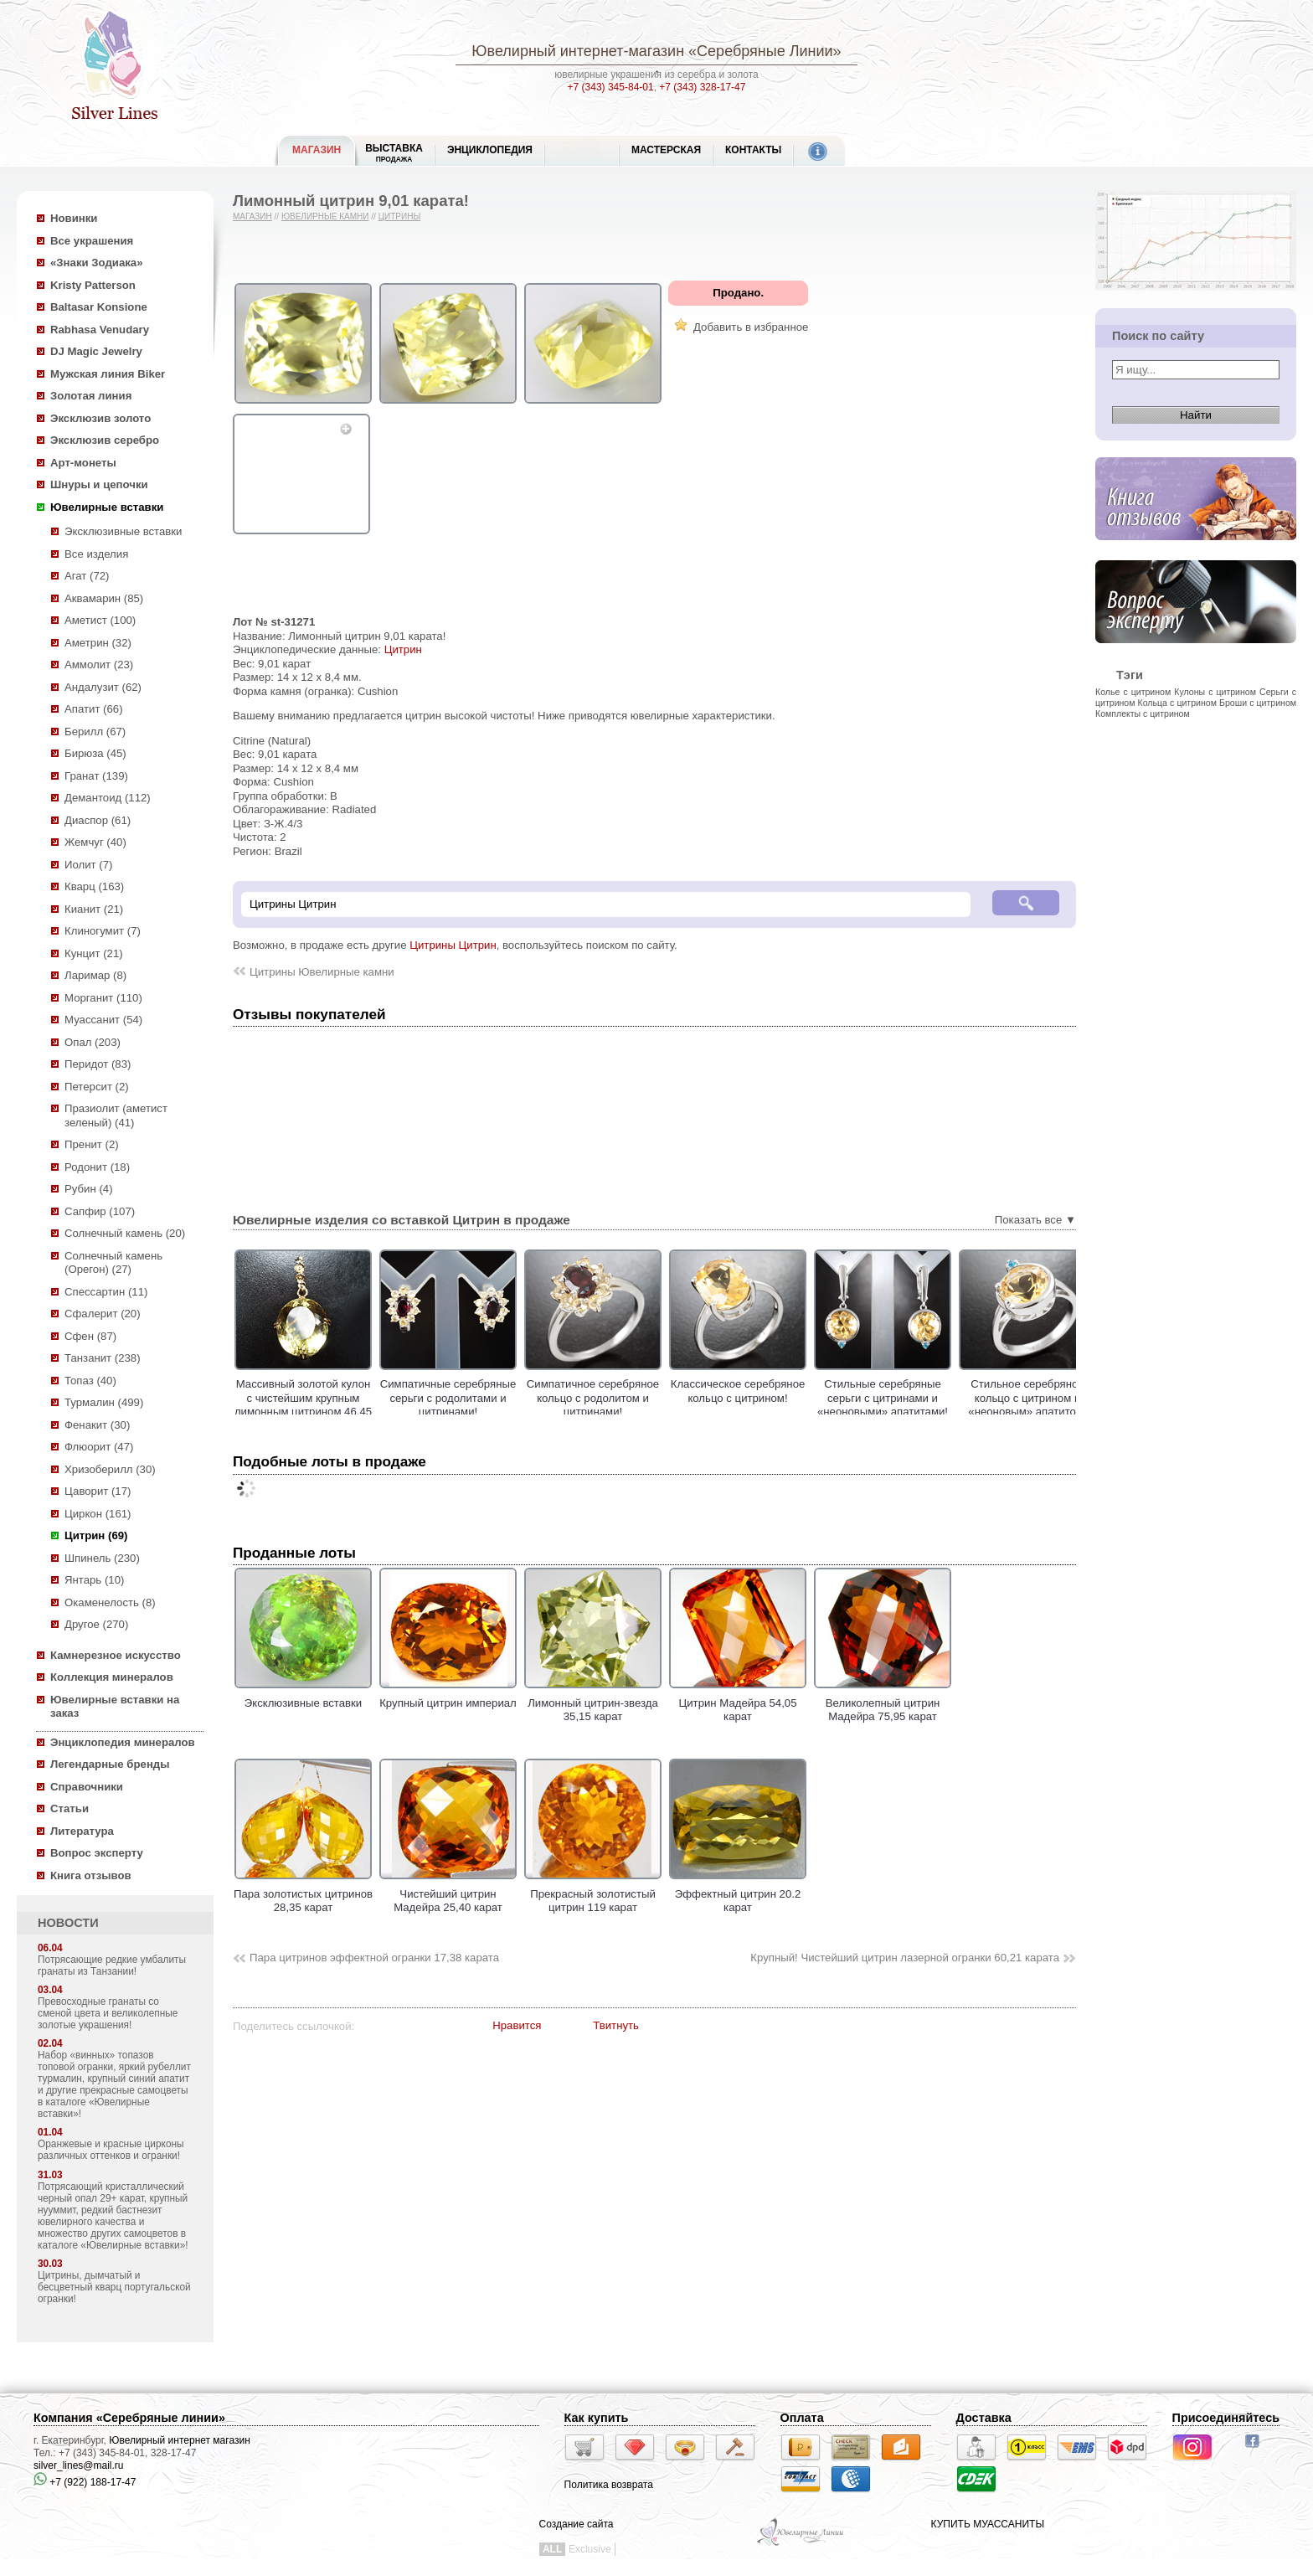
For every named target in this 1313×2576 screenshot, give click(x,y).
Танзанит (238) (102, 1358)
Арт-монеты (83, 462)
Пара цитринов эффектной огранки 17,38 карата (374, 1957)
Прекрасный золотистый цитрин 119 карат (593, 1893)
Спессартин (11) (105, 1291)
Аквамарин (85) (103, 598)
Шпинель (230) (102, 1558)
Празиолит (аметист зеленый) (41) (115, 1115)
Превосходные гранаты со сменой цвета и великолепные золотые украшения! (108, 2013)
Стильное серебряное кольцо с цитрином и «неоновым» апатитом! (1070, 1398)
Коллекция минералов (111, 1677)
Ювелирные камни (325, 216)
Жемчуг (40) (95, 842)
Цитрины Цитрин (452, 945)
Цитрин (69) (95, 1535)
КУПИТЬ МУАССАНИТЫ (987, 2524)
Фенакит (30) (97, 1425)
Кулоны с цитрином (1215, 692)
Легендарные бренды (110, 1764)
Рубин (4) (88, 1188)
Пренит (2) (91, 1144)
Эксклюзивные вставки (123, 531)
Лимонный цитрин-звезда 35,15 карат (593, 1702)
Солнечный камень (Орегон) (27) (113, 1262)
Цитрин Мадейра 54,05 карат (737, 1702)
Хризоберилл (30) (110, 1469)
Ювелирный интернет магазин (179, 2440)
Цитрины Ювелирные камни (322, 972)
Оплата (802, 2417)
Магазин (252, 216)
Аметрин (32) (97, 642)
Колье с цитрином (1133, 692)
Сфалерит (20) (102, 1313)
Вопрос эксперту (96, 1853)
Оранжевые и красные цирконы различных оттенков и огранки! (111, 2149)
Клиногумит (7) (102, 931)
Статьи (69, 1808)
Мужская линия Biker (107, 374)
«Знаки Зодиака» (96, 262)
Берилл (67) (95, 731)
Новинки (73, 218)
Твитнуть (616, 2025)
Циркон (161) (97, 1513)
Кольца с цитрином (1177, 703)
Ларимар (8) (95, 975)
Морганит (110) (103, 998)
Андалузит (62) (103, 687)
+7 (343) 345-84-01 (611, 87)
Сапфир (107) (99, 1211)
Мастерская (666, 150)
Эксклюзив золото (100, 418)
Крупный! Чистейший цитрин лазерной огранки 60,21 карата (904, 1957)
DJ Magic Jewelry (96, 351)
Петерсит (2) (96, 1086)
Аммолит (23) (98, 664)
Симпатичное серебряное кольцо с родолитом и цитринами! (635, 1398)
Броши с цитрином (1257, 703)
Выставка (394, 152)
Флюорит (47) (98, 1446)
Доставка (984, 2417)
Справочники (86, 1786)
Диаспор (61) (97, 820)
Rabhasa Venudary (99, 329)
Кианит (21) (93, 909)
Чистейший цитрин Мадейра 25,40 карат (448, 1893)
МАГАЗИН (316, 150)
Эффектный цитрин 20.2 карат (737, 1893)
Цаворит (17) (97, 1491)
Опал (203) (92, 1042)
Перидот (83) (97, 1064)
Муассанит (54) (103, 1019)
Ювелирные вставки (106, 507)
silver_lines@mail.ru (78, 2465)
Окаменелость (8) (110, 1602)
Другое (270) (96, 1624)
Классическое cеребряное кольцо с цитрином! (780, 1391)
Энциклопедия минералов (122, 1742)
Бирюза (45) (95, 753)
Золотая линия (90, 395)
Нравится (516, 2025)
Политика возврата (608, 2485)
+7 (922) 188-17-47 (84, 2482)
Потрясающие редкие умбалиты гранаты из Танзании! (112, 1965)
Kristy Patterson (93, 285)
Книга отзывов (90, 1875)
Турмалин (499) (103, 1402)
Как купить (596, 2417)
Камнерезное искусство (115, 1655)
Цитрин (403, 649)
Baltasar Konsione (98, 307)
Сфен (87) (90, 1336)
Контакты (753, 150)
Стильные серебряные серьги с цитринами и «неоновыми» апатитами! (924, 1398)
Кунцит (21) (93, 953)
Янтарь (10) (94, 1580)
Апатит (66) (93, 709)
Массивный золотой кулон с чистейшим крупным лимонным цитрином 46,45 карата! (345, 1405)
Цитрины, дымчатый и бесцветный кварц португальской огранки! (114, 2287)
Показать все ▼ (1035, 1219)
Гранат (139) (96, 776)
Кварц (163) (94, 886)
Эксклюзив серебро (104, 440)
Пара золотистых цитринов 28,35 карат (303, 1893)
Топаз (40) (90, 1380)
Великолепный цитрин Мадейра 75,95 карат (882, 1702)
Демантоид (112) (107, 797)
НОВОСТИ (68, 1922)
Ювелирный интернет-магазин (577, 51)
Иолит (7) (88, 864)
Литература (82, 1831)
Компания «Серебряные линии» (129, 2417)
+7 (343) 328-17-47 (702, 87)
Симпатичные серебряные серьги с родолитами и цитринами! (490, 1398)
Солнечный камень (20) (124, 1233)
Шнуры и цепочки (99, 484)
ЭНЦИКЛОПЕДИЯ (490, 150)
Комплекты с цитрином (1142, 713)
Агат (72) (87, 575)
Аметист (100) (100, 620)
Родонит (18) (97, 1167)
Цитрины (399, 216)
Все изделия (96, 554)
